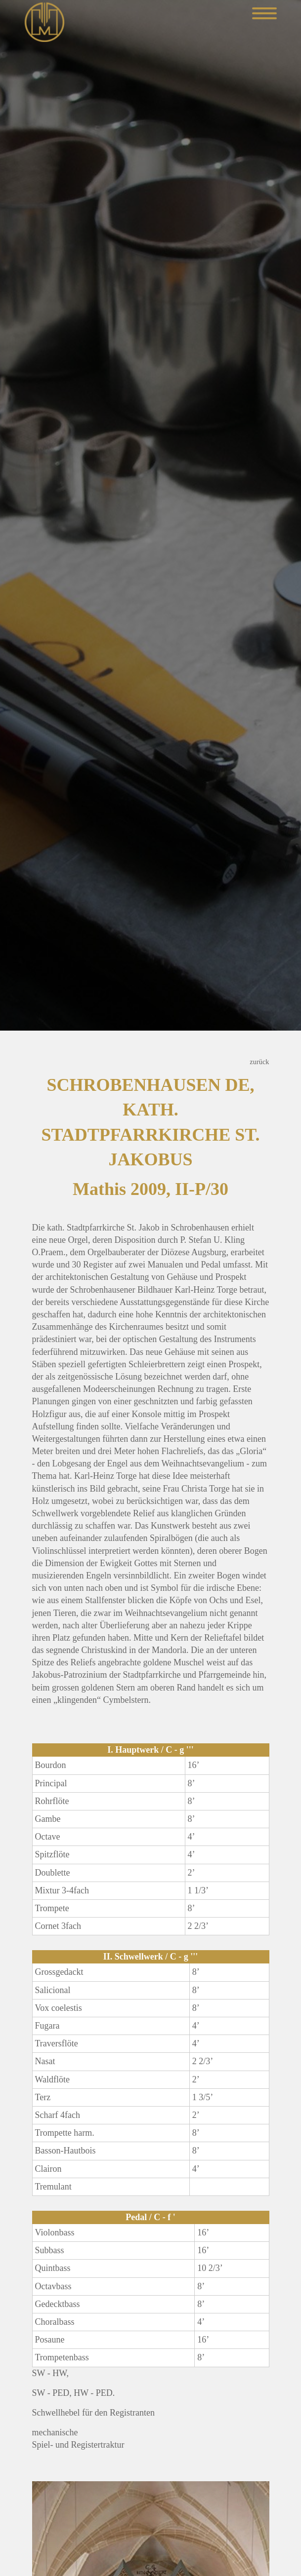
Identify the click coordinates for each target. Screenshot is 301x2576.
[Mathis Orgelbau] (44, 21)
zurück (259, 1062)
